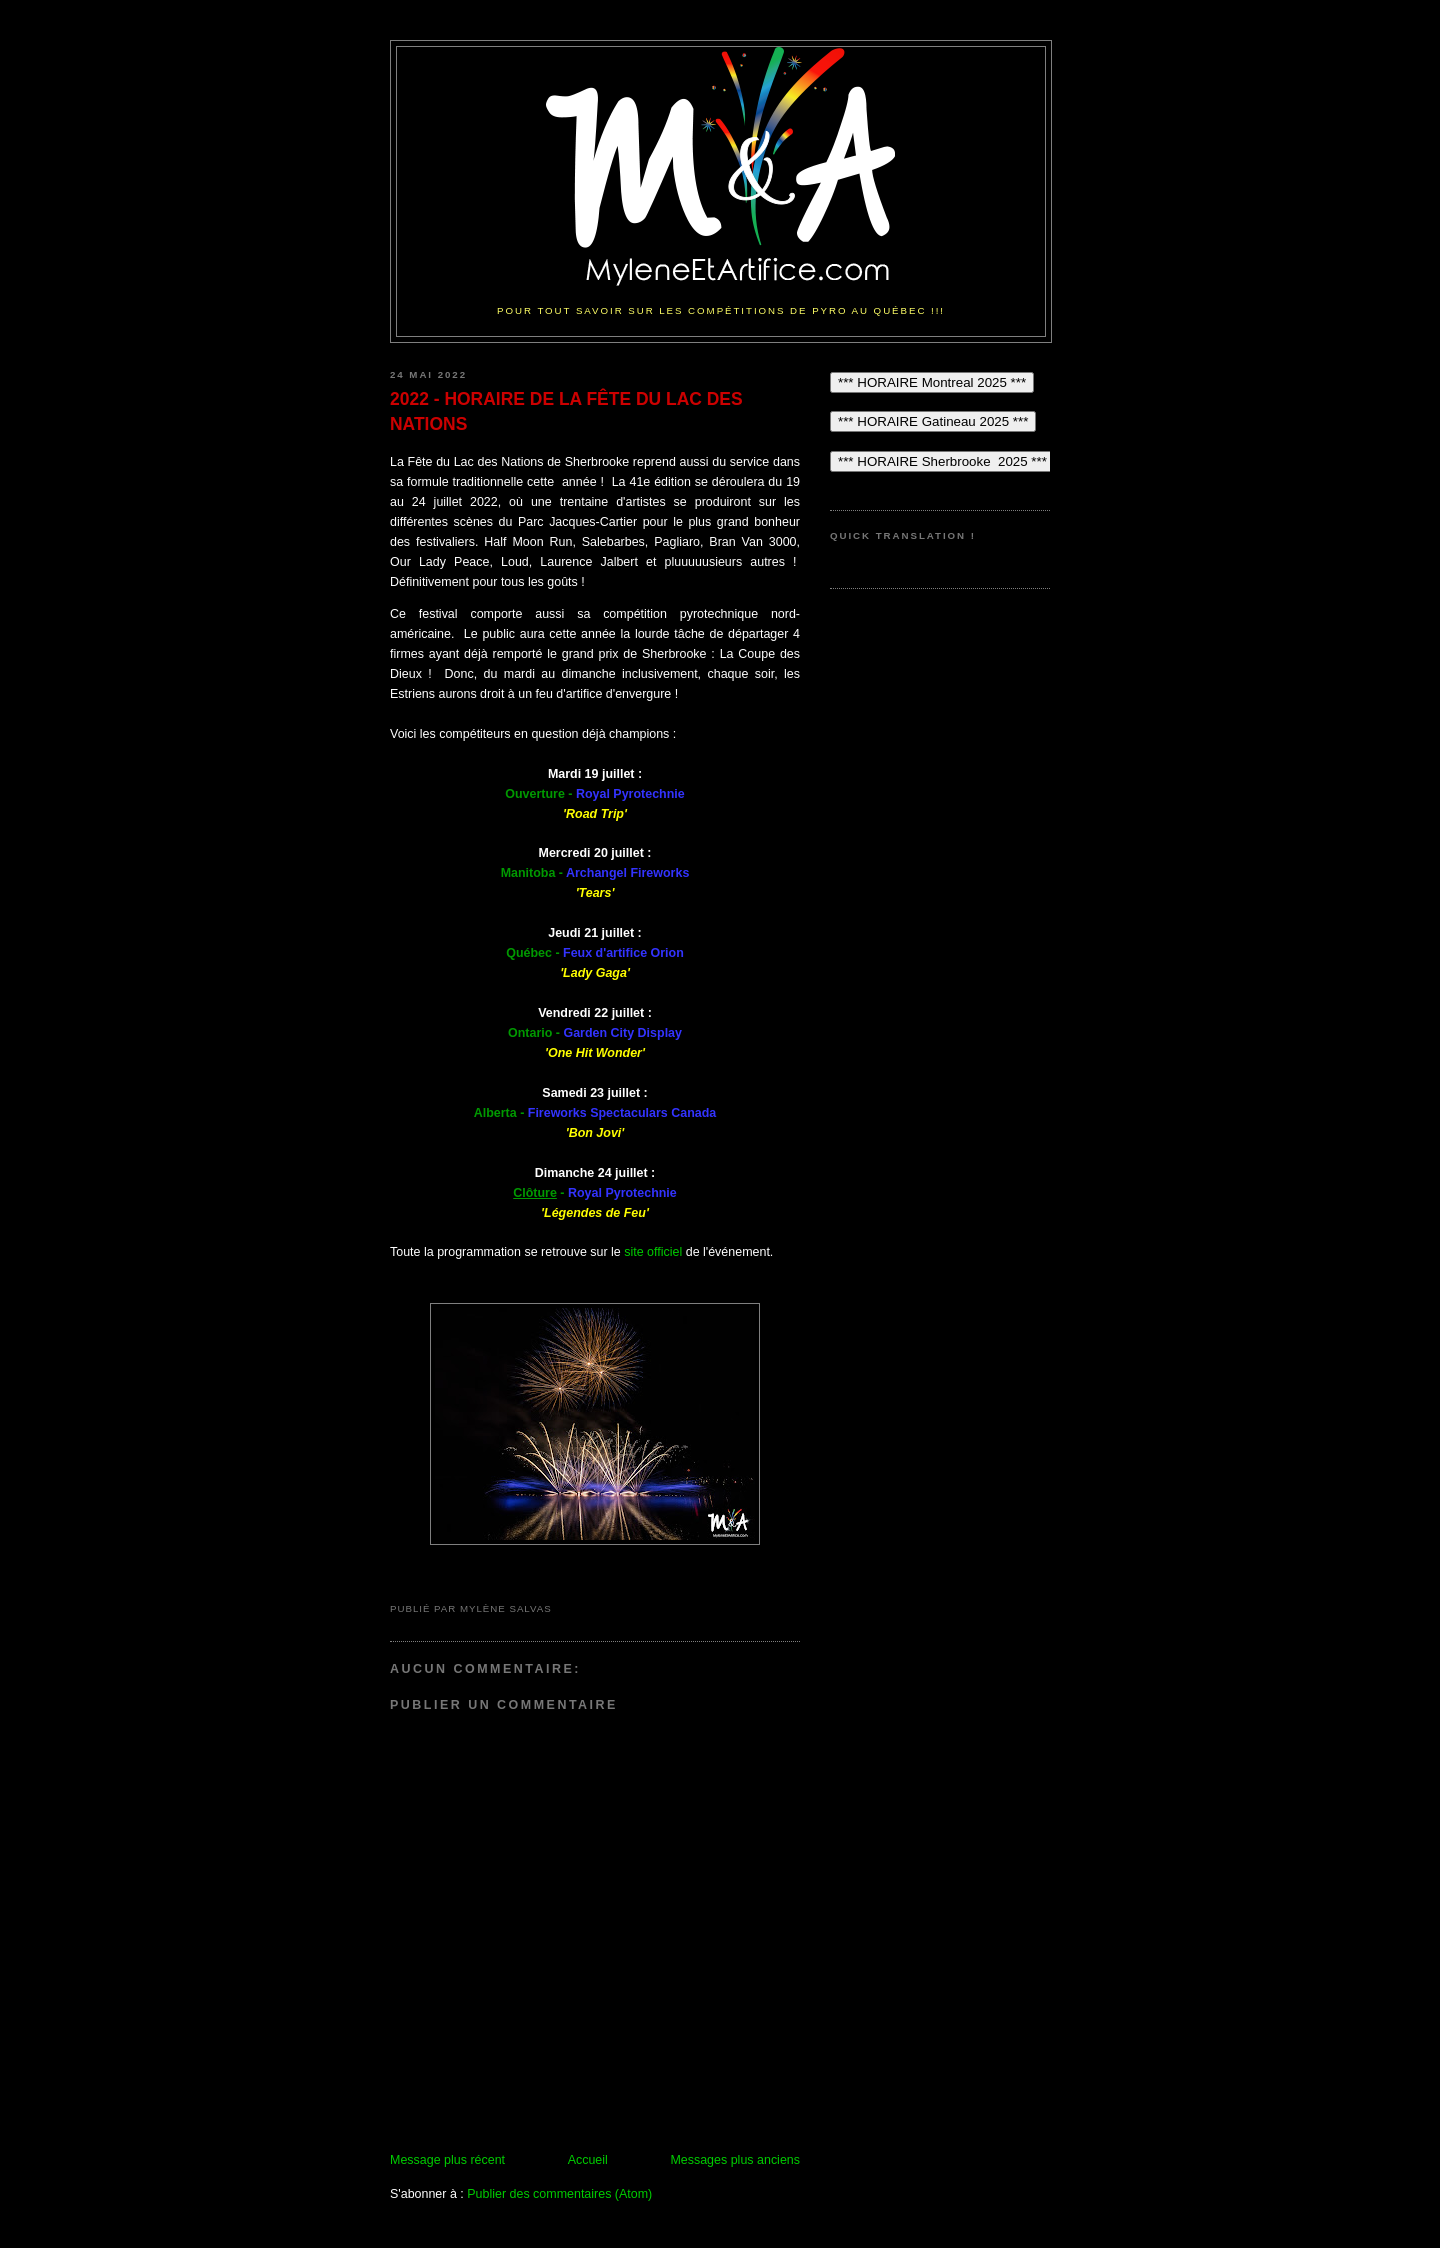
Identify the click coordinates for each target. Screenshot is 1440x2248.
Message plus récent (447, 2160)
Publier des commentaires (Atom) (559, 2194)
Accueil (588, 2160)
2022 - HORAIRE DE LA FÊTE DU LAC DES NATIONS (566, 411)
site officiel (653, 1252)
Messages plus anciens (735, 2160)
